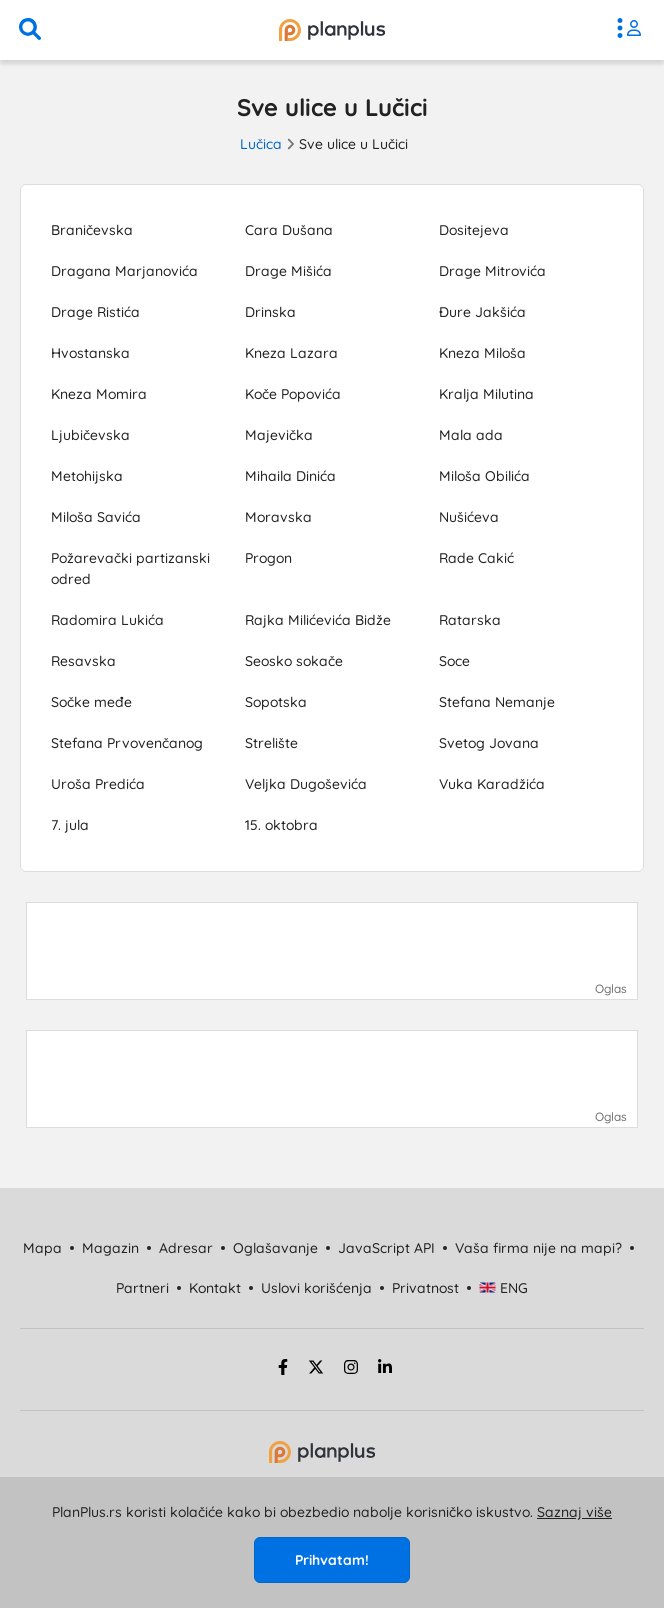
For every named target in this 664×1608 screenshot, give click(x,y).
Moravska (278, 517)
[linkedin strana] (385, 1370)
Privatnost (425, 1288)
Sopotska (276, 702)
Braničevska (92, 230)
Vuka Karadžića (492, 784)
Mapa (42, 1248)
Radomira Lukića (107, 620)
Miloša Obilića (484, 476)
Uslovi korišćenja (316, 1288)
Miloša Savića (96, 517)
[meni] (634, 30)
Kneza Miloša (482, 353)
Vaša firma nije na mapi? (538, 1248)
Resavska (83, 661)
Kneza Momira (99, 394)
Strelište (271, 743)
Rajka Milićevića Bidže (318, 620)
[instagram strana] (351, 1370)
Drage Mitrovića (492, 271)
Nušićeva (469, 517)
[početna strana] (322, 1458)
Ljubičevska (90, 435)
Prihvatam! (332, 1560)
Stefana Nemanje (497, 702)
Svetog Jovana (489, 743)
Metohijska (87, 476)
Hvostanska (90, 353)
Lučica (261, 144)
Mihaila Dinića (290, 476)
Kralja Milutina (486, 394)
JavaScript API (386, 1248)
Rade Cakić (476, 558)
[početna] (332, 30)
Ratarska (470, 620)
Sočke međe (91, 702)
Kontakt (215, 1288)
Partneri (142, 1288)
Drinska (270, 312)
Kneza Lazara (291, 353)
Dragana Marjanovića (124, 271)
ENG (503, 1288)
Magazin (110, 1248)
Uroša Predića (98, 784)
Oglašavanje (275, 1248)
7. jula (70, 825)
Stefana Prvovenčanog (127, 743)
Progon (268, 558)
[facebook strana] (280, 1370)
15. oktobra (281, 825)
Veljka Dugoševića (306, 784)
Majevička (279, 435)
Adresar (186, 1248)
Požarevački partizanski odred (130, 568)
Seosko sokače (294, 661)
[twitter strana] (316, 1370)
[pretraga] (30, 30)
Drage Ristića (95, 312)
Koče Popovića (293, 394)
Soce (454, 661)
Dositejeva (474, 230)
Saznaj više (574, 1512)
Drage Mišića (288, 271)
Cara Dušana (289, 230)
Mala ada (471, 435)
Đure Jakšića (482, 312)
